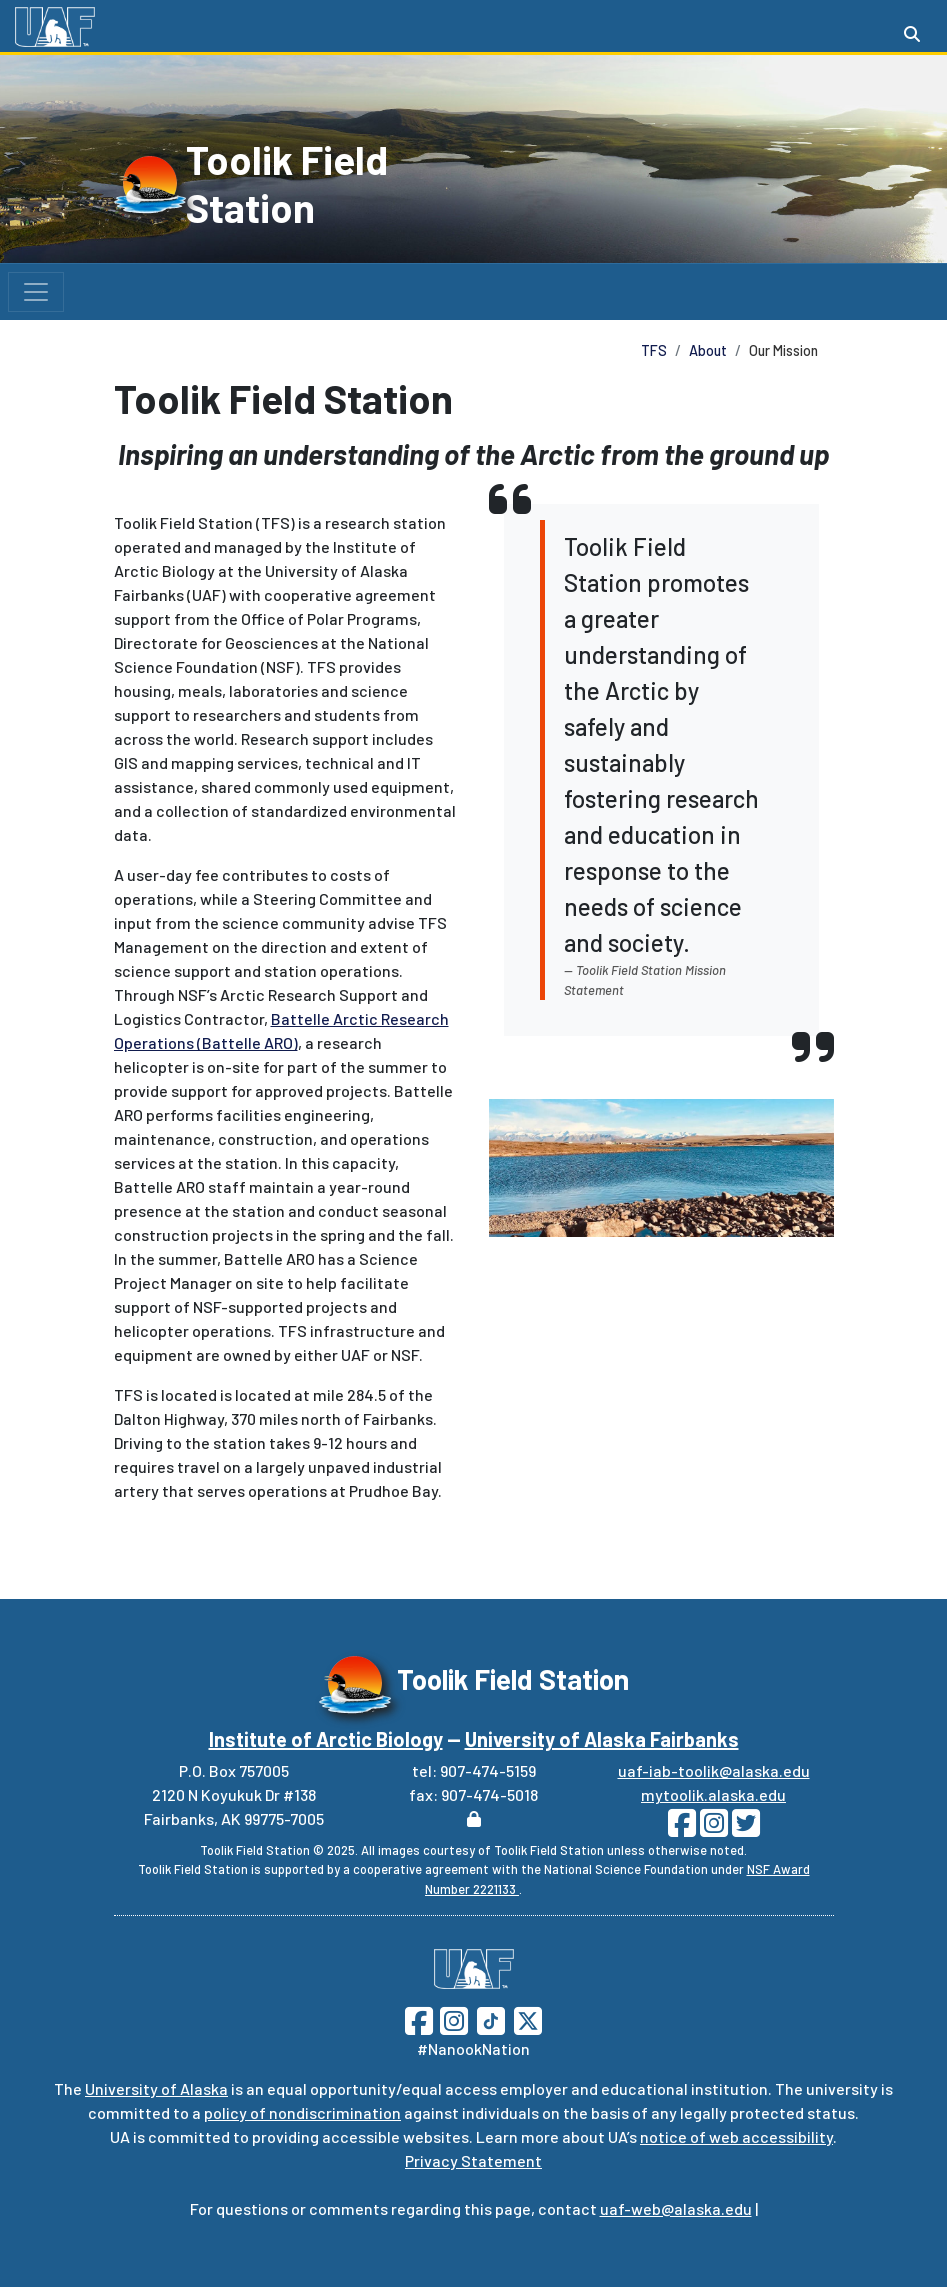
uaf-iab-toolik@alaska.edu (714, 1770)
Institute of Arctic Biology (326, 1739)
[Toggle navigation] (36, 292)
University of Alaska (156, 2088)
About (708, 350)
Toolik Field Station (287, 183)
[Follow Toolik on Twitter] (744, 1828)
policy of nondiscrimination (302, 2112)
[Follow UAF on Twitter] (528, 2018)
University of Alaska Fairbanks (602, 1739)
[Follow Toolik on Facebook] (682, 1828)
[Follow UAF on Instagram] (452, 2018)
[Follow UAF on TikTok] (491, 2018)
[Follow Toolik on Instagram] (712, 1828)
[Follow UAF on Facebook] (419, 2018)
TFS (654, 350)
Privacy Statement (473, 2160)
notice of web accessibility (736, 2136)
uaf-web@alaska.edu (676, 2208)
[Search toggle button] (912, 34)
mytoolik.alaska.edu (713, 1794)
